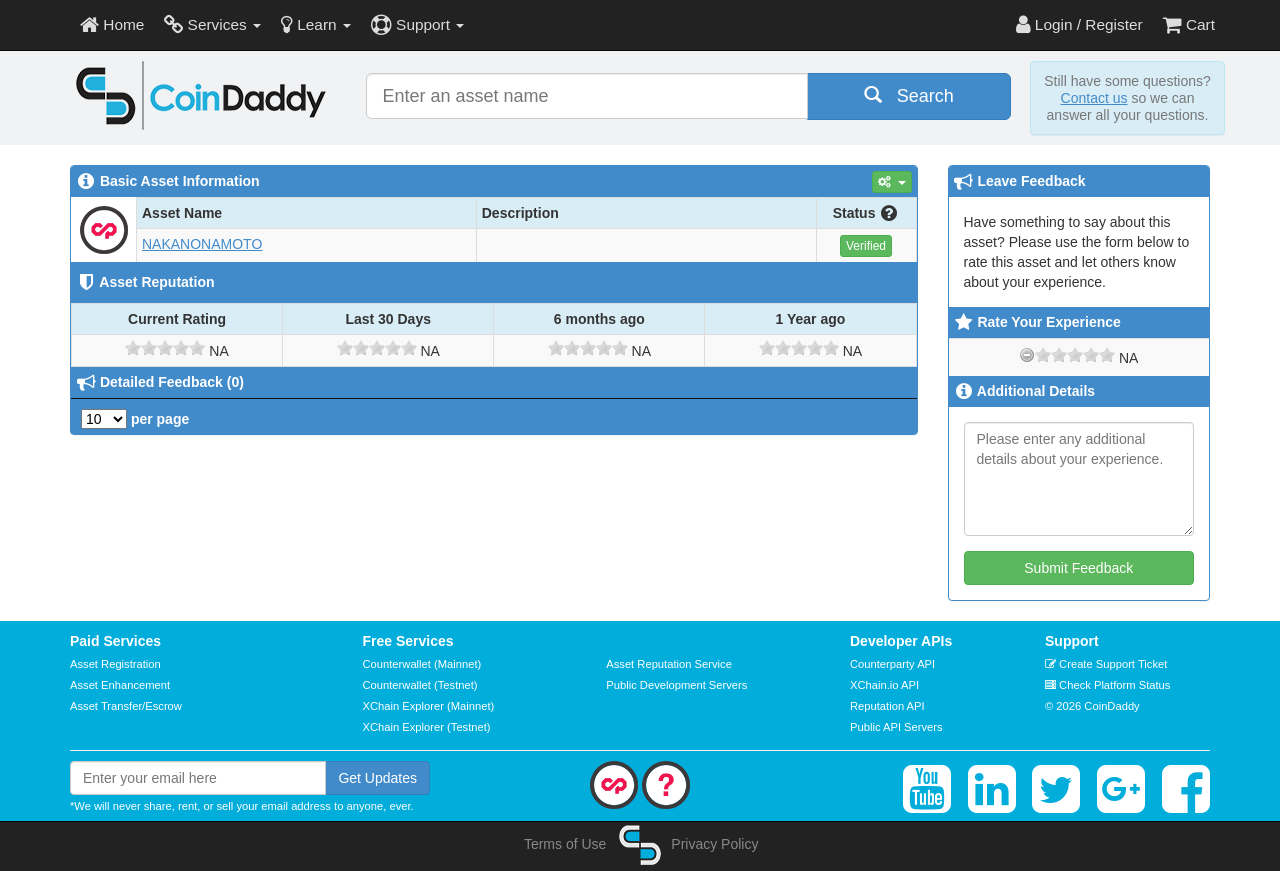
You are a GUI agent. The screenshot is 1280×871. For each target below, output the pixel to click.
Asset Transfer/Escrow (126, 706)
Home (112, 24)
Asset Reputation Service (669, 664)
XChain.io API (884, 685)
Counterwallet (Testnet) (420, 685)
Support (417, 24)
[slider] (165, 348)
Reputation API (887, 706)
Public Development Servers (676, 685)
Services (212, 24)
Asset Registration (115, 664)
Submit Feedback (1078, 568)
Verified (866, 246)
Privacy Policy (714, 844)
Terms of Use (565, 844)
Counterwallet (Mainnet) (422, 664)
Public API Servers (896, 727)
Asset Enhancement (120, 685)
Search (909, 95)
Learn (316, 24)
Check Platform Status (1107, 685)
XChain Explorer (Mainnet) (429, 706)
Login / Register (1079, 24)
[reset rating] (1027, 355)
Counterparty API (892, 664)
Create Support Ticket (1106, 664)
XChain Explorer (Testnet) (427, 727)
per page (135, 419)
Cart (1189, 24)
